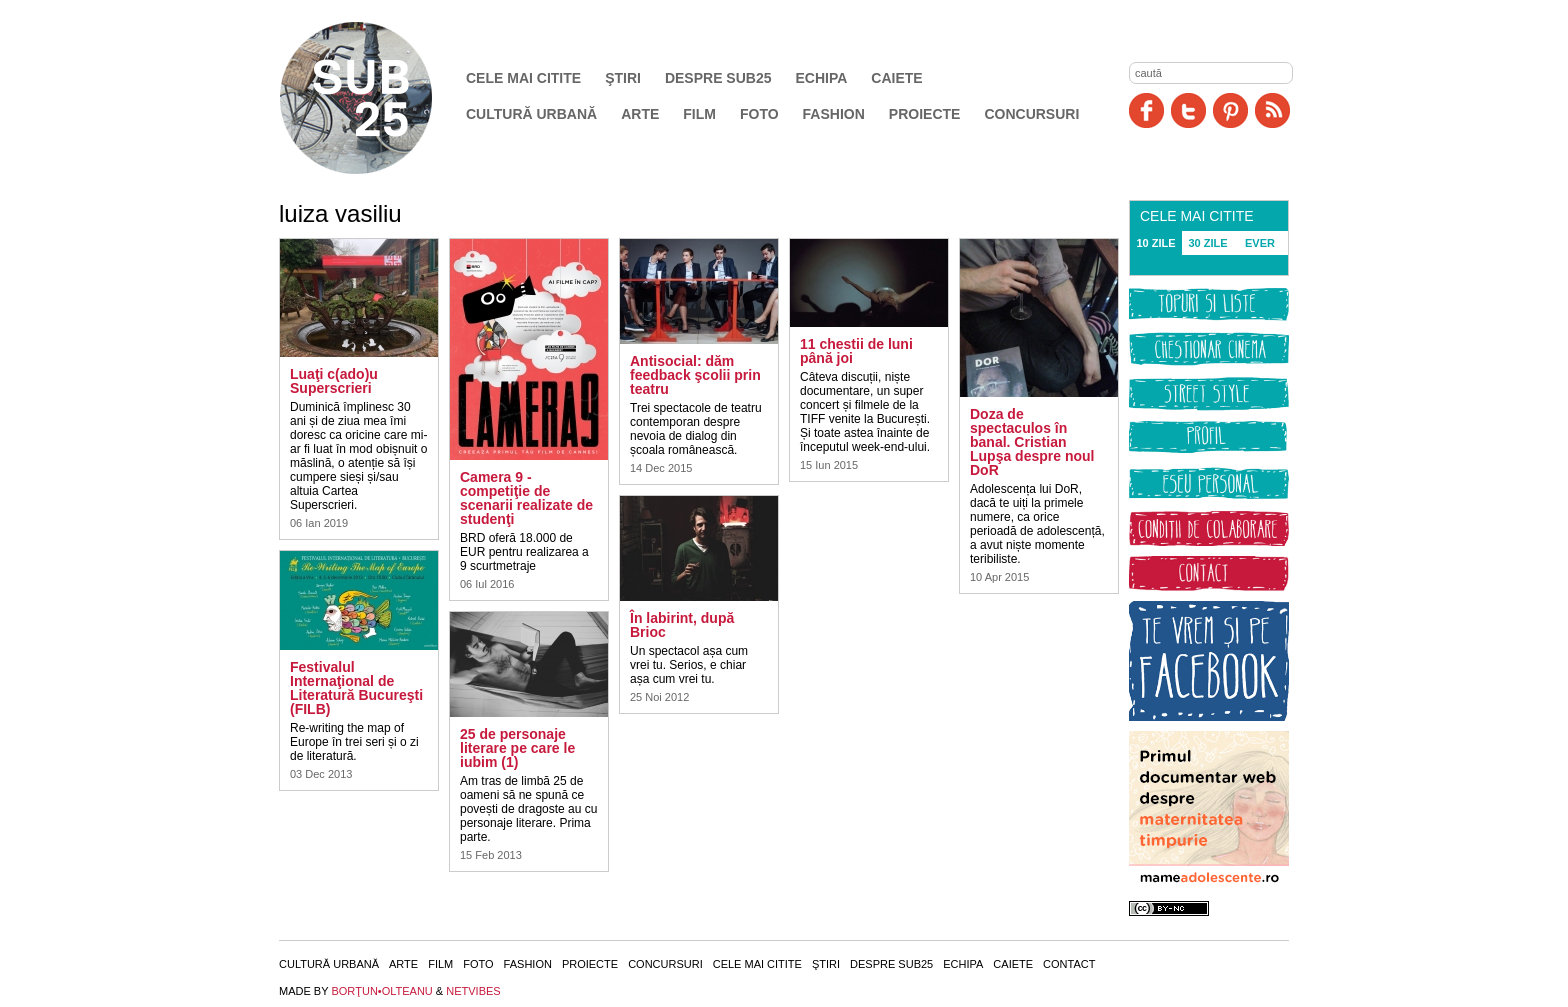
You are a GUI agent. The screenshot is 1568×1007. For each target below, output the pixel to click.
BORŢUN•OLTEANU (381, 991)
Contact (1069, 964)
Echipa (822, 78)
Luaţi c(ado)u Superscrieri (334, 381)
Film (699, 114)
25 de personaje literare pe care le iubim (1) (517, 748)
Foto (759, 114)
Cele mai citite (523, 78)
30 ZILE (1207, 243)
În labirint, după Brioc (682, 625)
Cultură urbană (531, 114)
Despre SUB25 (718, 78)
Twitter (1188, 110)
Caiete (896, 78)
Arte (640, 114)
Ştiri (623, 78)
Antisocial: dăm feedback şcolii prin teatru (695, 375)
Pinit (1230, 110)
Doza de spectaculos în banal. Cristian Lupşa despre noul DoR (1032, 442)
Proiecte (925, 114)
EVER (1260, 243)
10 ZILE (1155, 243)
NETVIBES (473, 991)
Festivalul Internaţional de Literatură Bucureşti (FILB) (356, 688)
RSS (1272, 110)
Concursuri (1031, 114)
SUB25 (379, 98)
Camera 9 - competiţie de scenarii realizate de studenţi (526, 498)
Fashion (834, 114)
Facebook (1146, 110)
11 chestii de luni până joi (856, 351)
